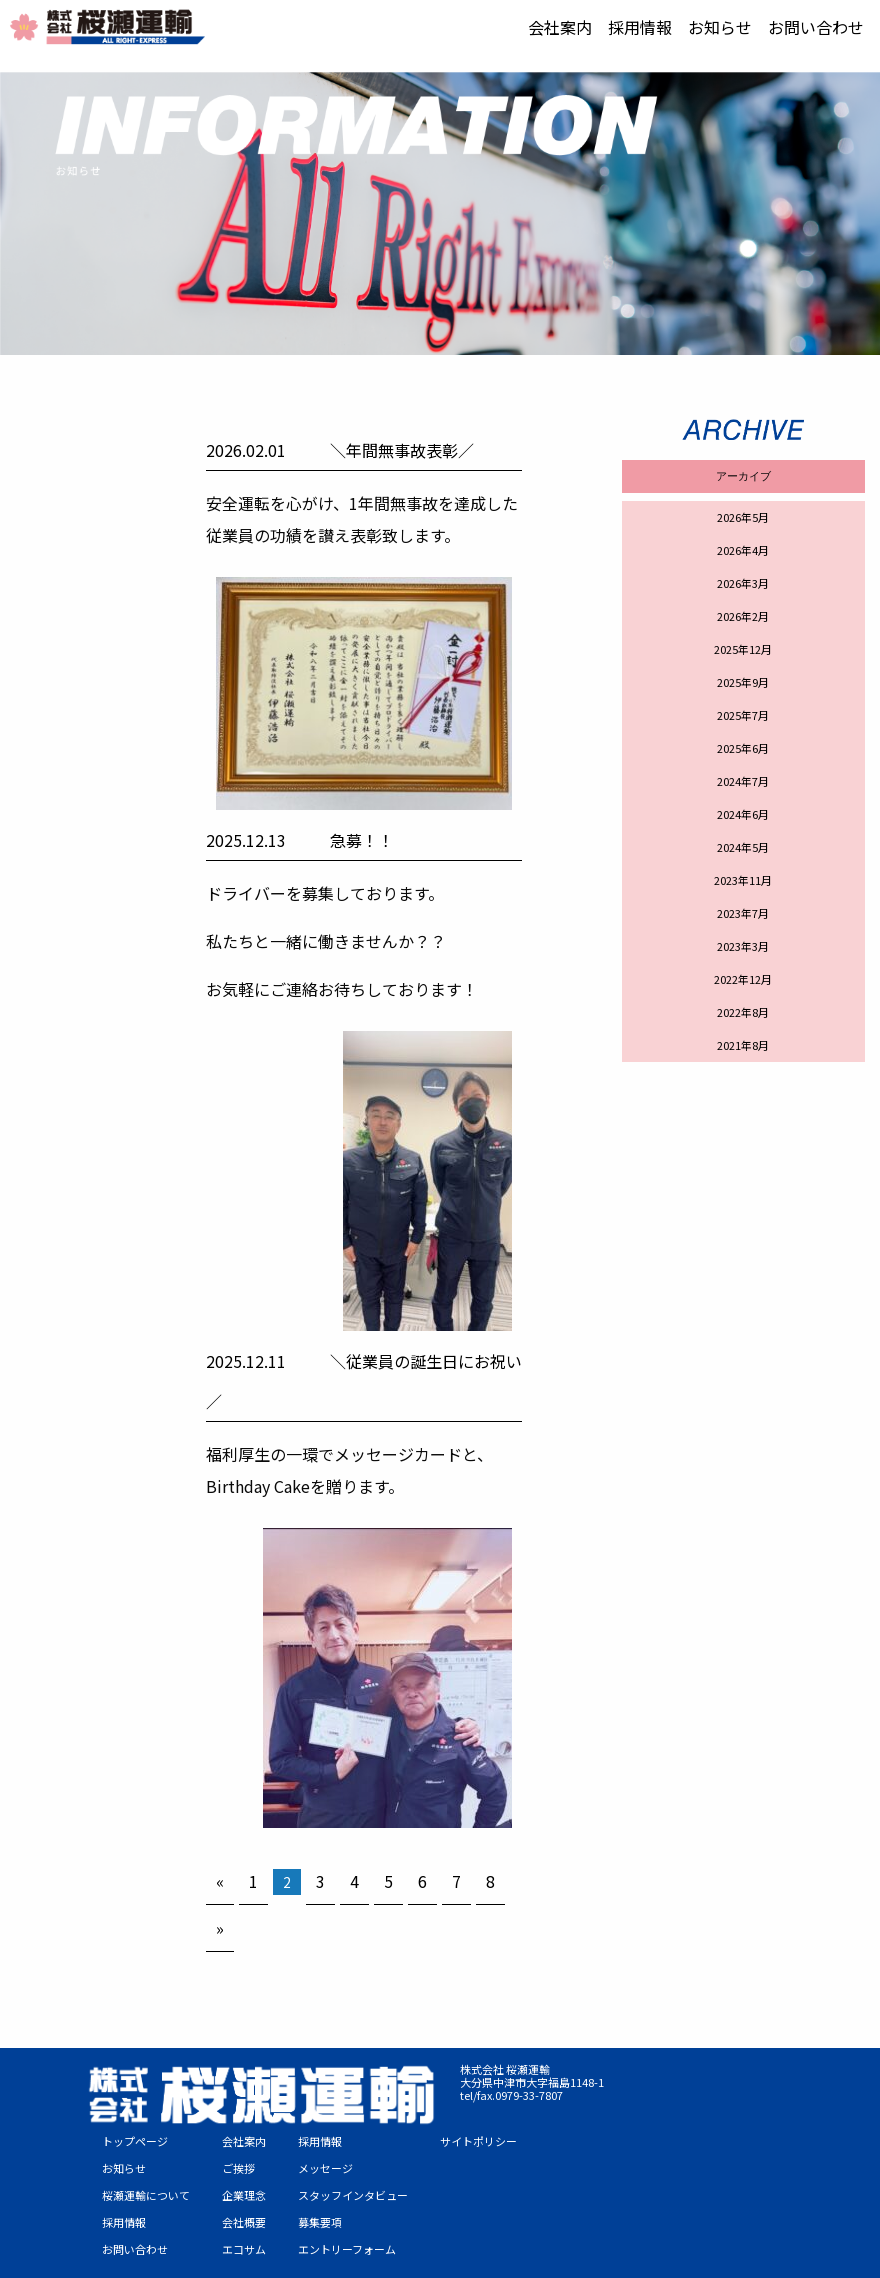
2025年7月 (743, 715)
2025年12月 (743, 649)
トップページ (135, 2141)
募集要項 (320, 2222)
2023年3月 (743, 946)
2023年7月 (743, 913)
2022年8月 (743, 1012)
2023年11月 (743, 880)
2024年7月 (743, 781)
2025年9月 (743, 682)
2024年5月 (743, 847)
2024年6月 (743, 814)
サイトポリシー (478, 2141)
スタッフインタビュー (353, 2195)
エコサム (244, 2249)
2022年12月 (743, 979)
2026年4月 (743, 550)
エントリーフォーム (347, 2249)
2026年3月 (743, 583)
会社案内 (560, 27)
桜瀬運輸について (146, 2195)
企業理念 (244, 2195)
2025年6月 (743, 748)
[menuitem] (560, 27)
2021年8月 (743, 1045)
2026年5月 (743, 517)
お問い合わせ (816, 27)
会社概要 (244, 2222)
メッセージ (325, 2168)
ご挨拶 (238, 2168)
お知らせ (720, 27)
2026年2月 (743, 616)
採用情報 (640, 27)
